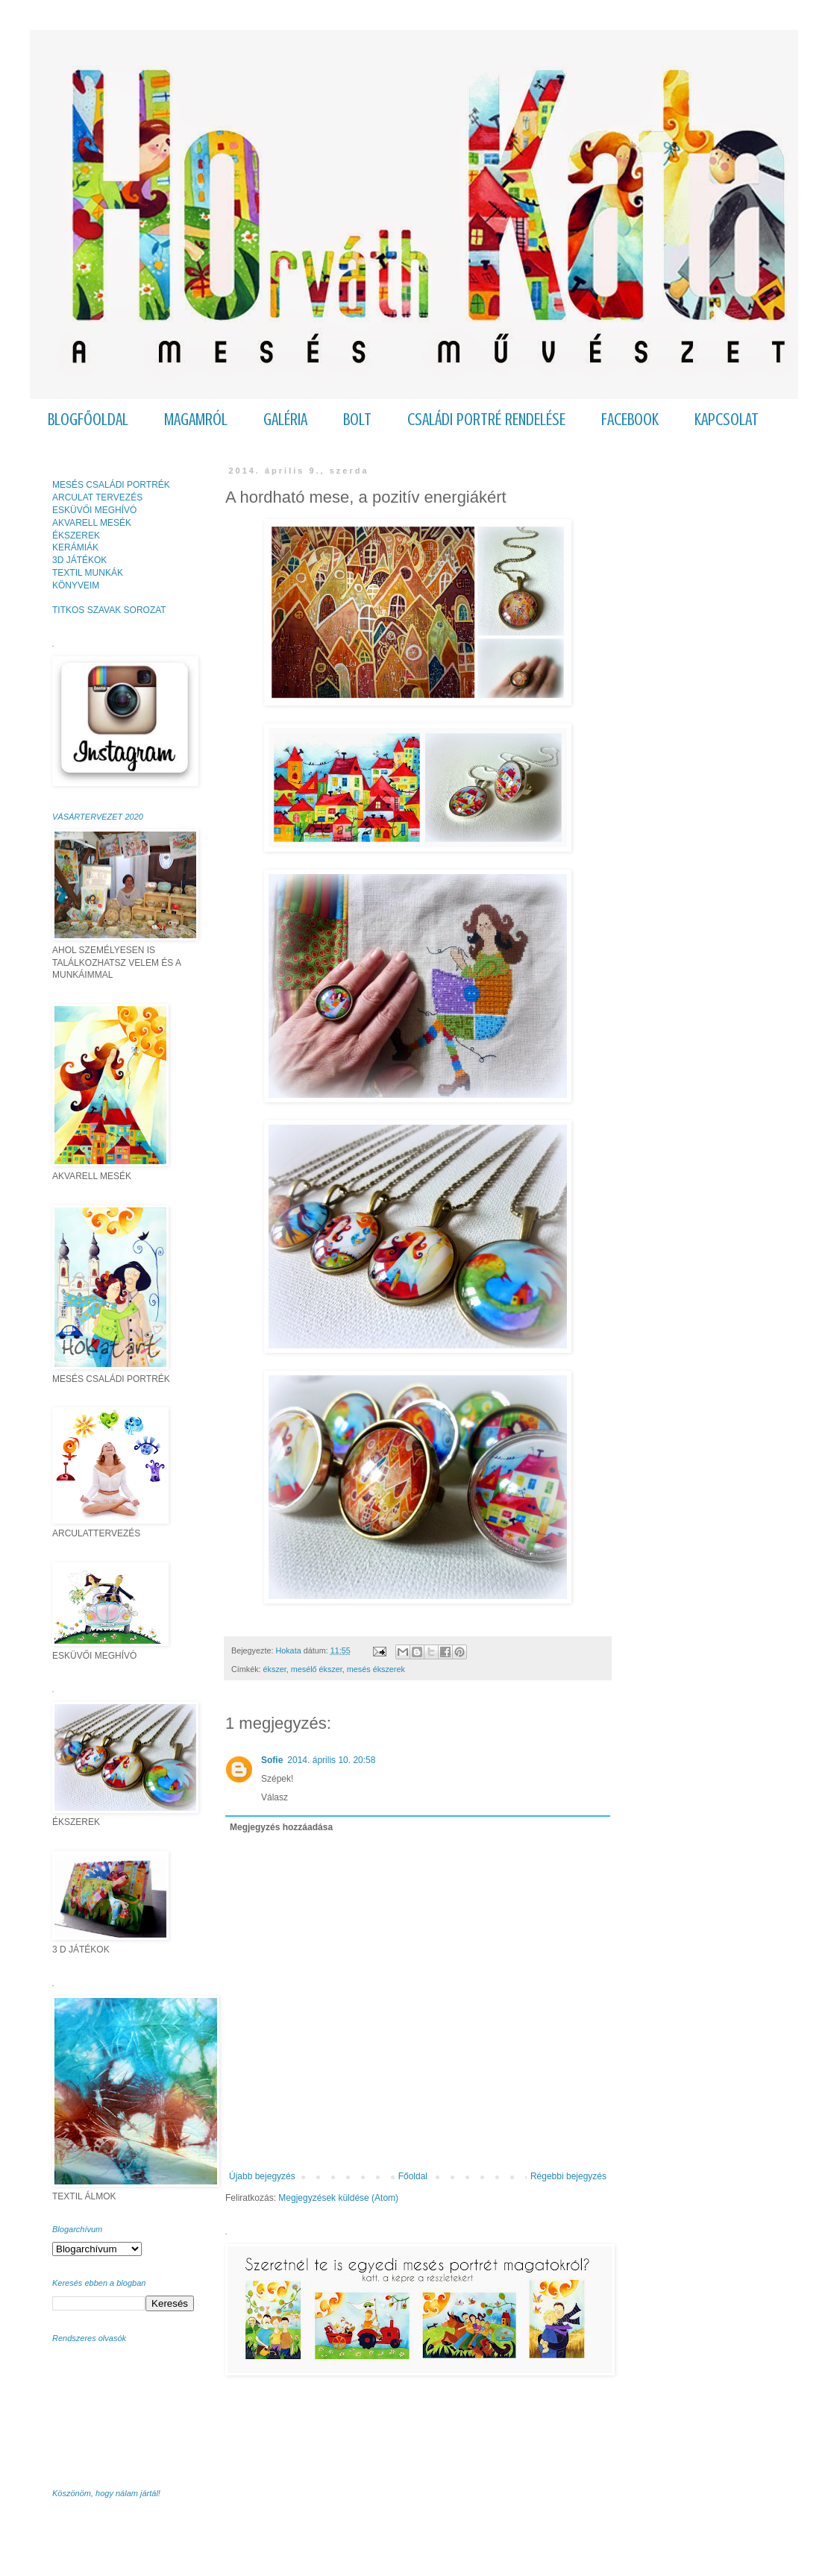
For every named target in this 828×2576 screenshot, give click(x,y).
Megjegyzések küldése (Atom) (338, 2198)
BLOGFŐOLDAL (88, 419)
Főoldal (412, 2176)
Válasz (274, 1797)
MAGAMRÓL (196, 419)
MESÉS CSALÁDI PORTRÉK (111, 485)
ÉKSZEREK (76, 535)
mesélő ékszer (316, 1669)
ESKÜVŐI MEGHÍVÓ (94, 510)
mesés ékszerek (376, 1669)
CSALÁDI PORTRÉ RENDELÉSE (486, 419)
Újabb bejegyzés (262, 2176)
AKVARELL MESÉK (91, 523)
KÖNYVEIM (75, 585)
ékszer (274, 1669)
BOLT (357, 419)
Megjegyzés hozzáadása (281, 1827)
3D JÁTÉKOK (79, 560)
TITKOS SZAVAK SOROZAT (109, 610)
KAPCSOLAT (726, 419)
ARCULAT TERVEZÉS (97, 497)
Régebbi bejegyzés (568, 2176)
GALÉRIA (285, 419)
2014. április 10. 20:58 (331, 1760)
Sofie (272, 1760)
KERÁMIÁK (75, 547)
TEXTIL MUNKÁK (87, 573)
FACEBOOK (630, 419)
